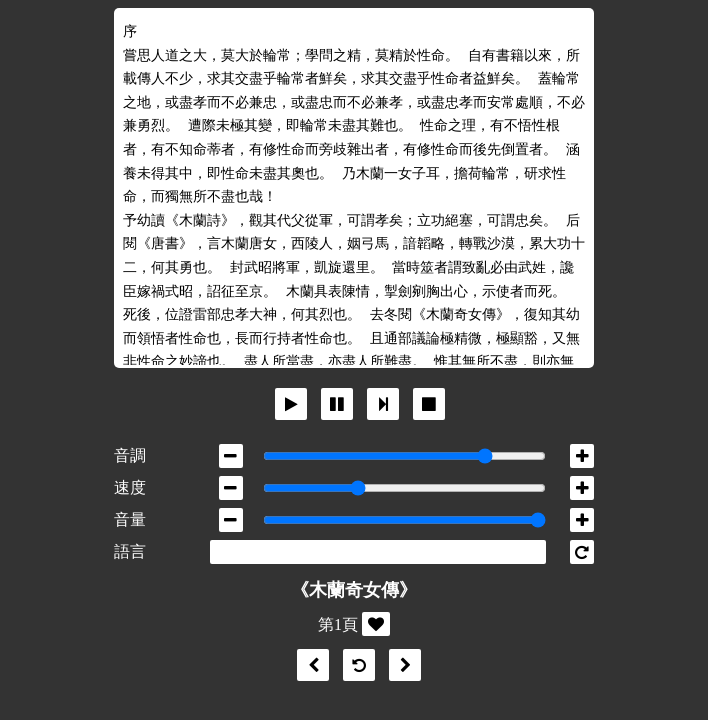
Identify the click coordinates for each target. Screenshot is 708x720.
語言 (130, 551)
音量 (130, 519)
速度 (130, 487)
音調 (130, 455)
